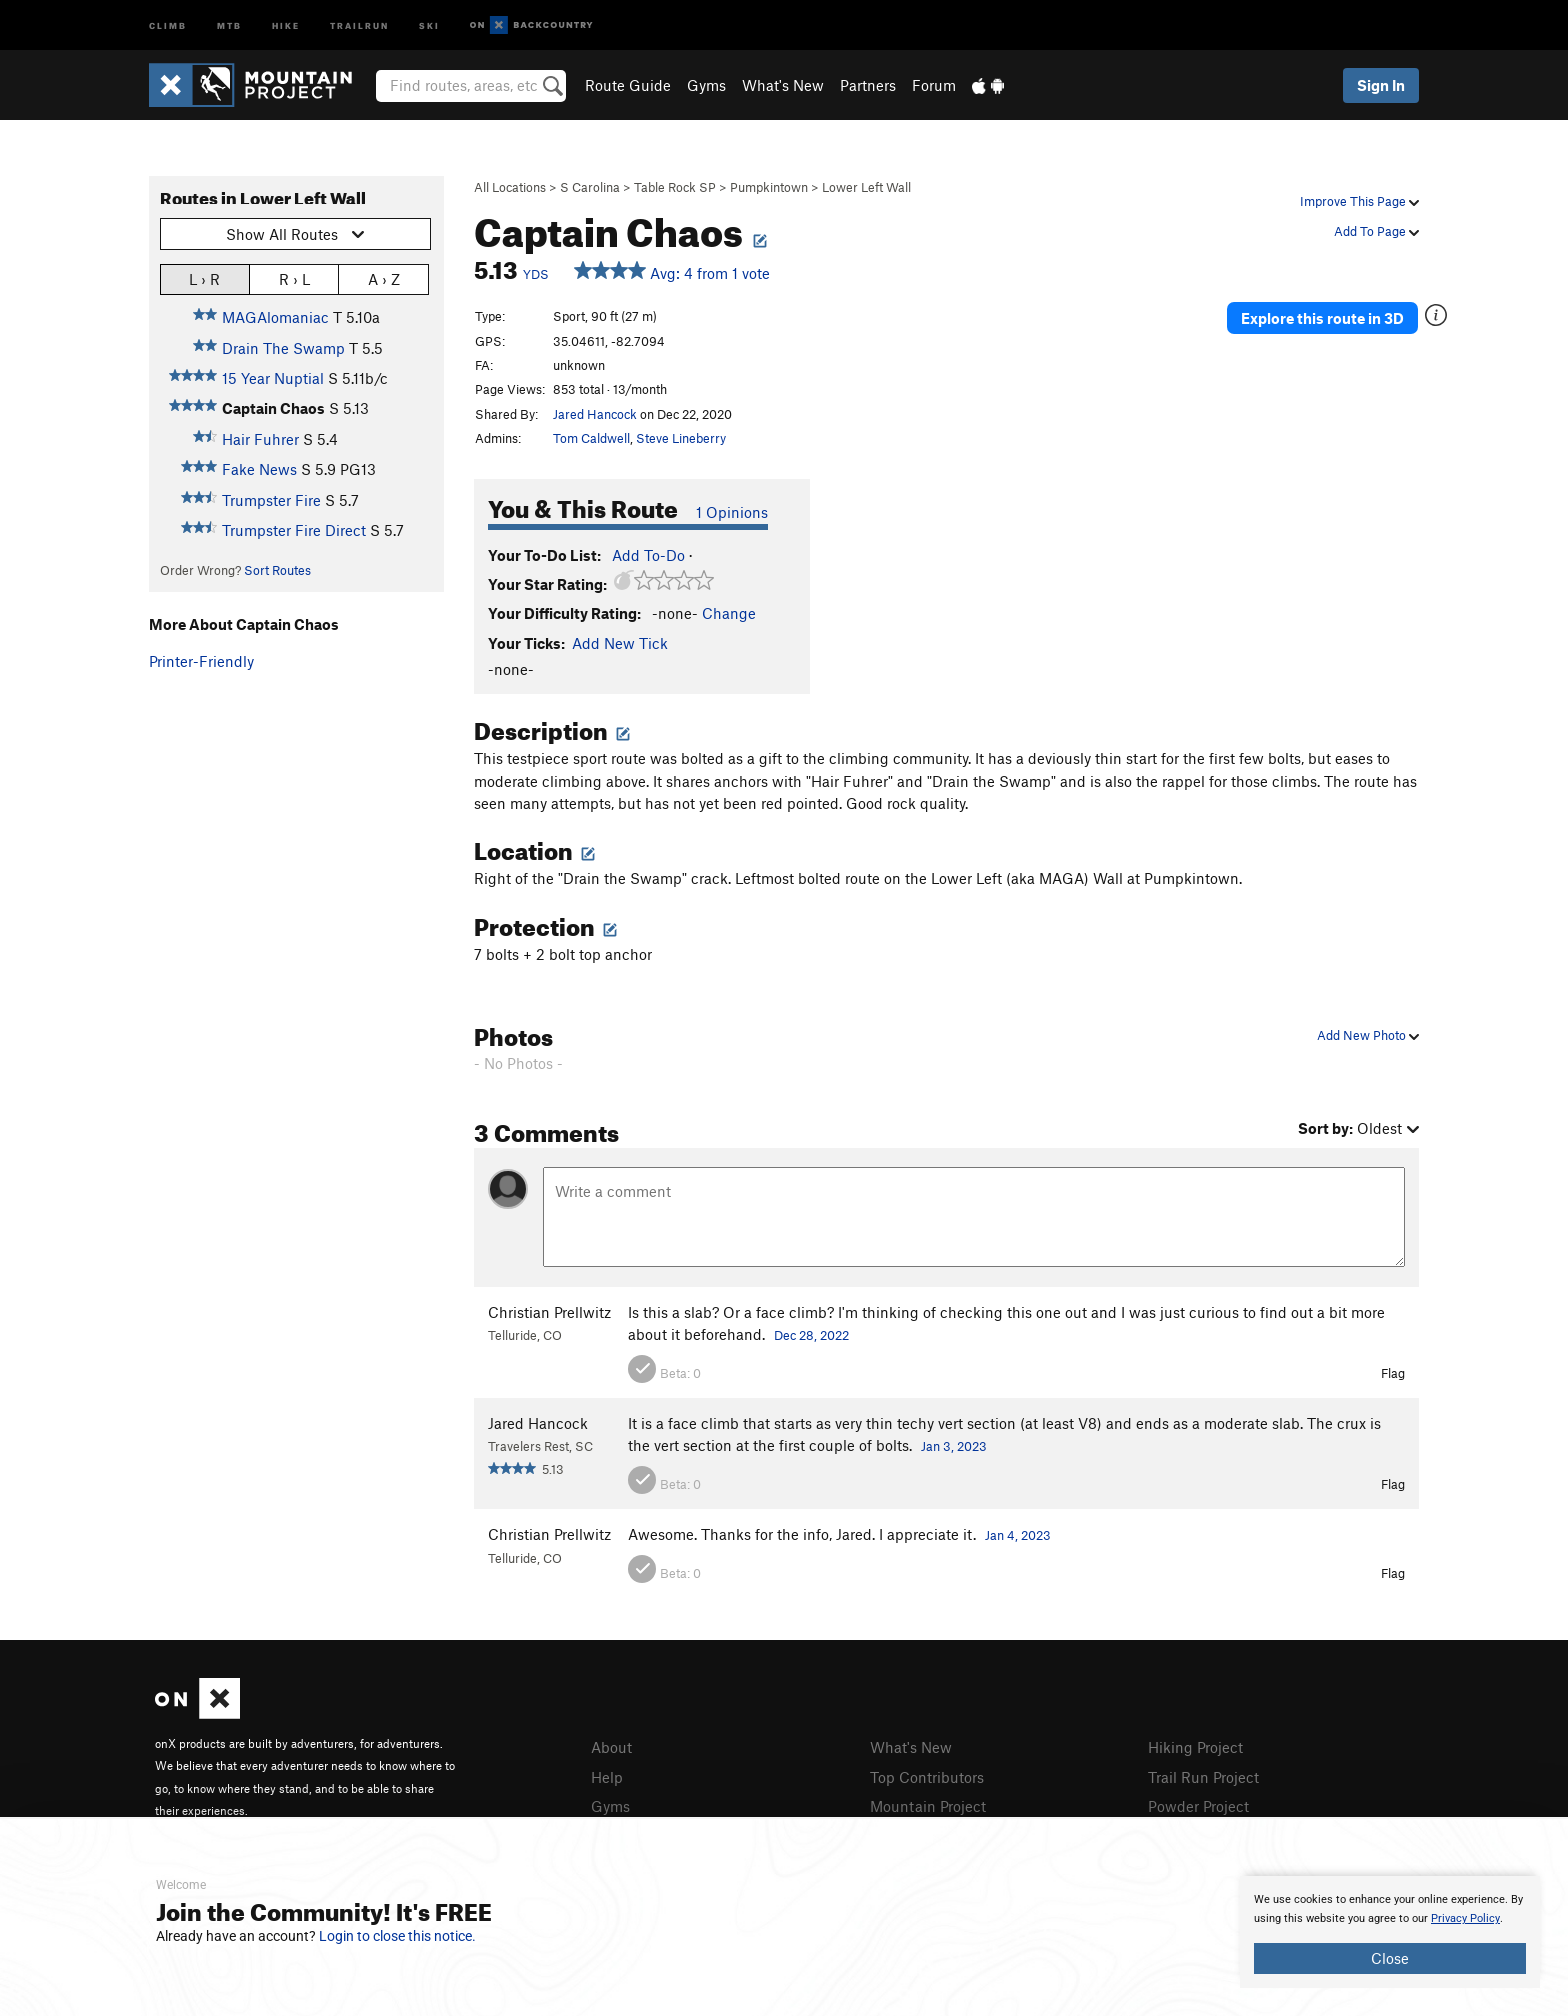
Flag (1393, 1373)
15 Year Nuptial (273, 378)
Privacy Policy (1465, 1918)
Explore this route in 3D (1322, 318)
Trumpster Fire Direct (294, 530)
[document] (1390, 1932)
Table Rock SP (675, 187)
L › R (204, 278)
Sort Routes (277, 570)
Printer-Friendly (201, 661)
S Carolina (590, 187)
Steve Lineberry (681, 438)
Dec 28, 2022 (811, 1335)
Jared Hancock (595, 414)
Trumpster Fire (271, 500)
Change (729, 613)
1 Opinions (732, 512)
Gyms (706, 85)
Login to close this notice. (397, 1936)
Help (607, 1777)
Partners (868, 85)
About (611, 1747)
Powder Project (1198, 1806)
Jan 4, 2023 (1018, 1535)
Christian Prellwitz (549, 1312)
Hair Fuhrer (260, 439)
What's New (783, 85)
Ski (429, 24)
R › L (294, 278)
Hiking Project (1195, 1747)
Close (1390, 1958)
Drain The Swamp (283, 348)
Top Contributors (927, 1777)
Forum (934, 85)
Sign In (1381, 85)
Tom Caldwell (591, 438)
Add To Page (1376, 231)
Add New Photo (1368, 1035)
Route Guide (628, 85)
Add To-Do (648, 555)
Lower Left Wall (866, 187)
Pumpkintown (769, 187)
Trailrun (359, 24)
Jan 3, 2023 (954, 1446)
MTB (229, 24)
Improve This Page (1359, 201)
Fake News (259, 469)
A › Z (384, 278)
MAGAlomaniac (275, 317)
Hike (286, 24)
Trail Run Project (1203, 1777)
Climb (168, 24)
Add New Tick (620, 643)
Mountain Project (928, 1806)
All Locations (510, 187)
